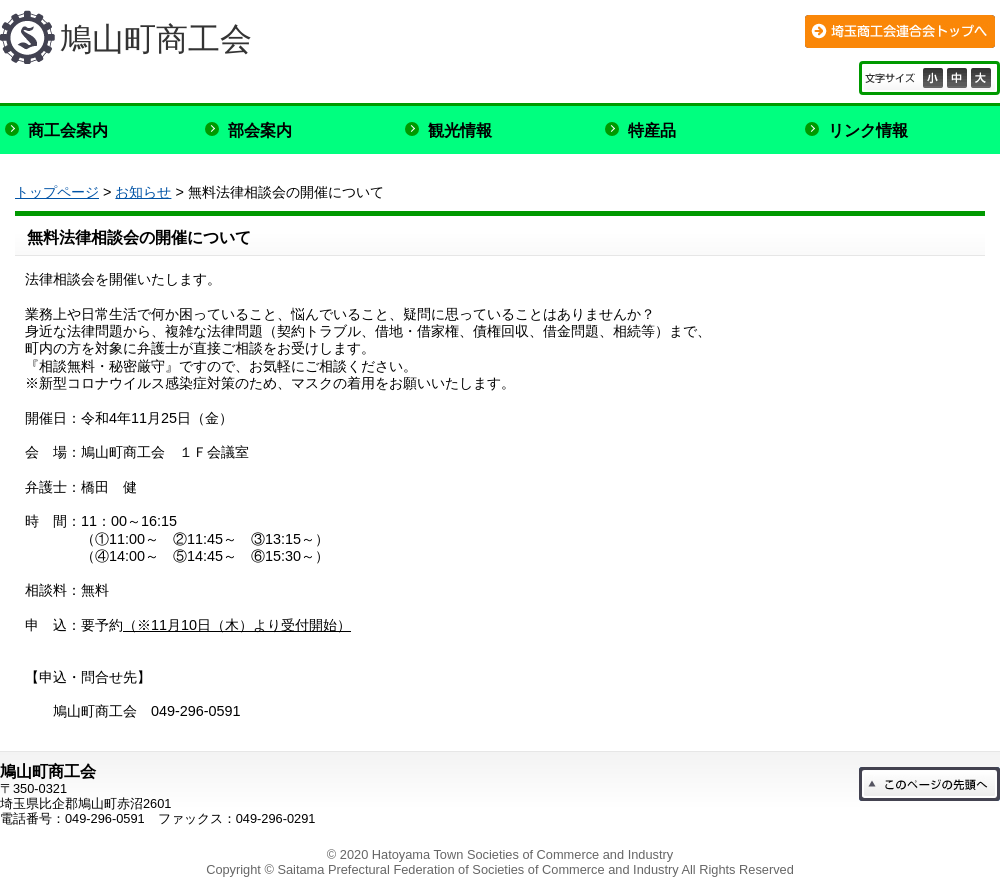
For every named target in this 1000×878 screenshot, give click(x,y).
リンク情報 (868, 130)
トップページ (57, 192)
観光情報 (460, 130)
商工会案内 (68, 130)
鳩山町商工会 (156, 39)
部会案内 (260, 130)
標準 (959, 78)
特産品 (652, 130)
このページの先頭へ (929, 784)
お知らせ (143, 192)
